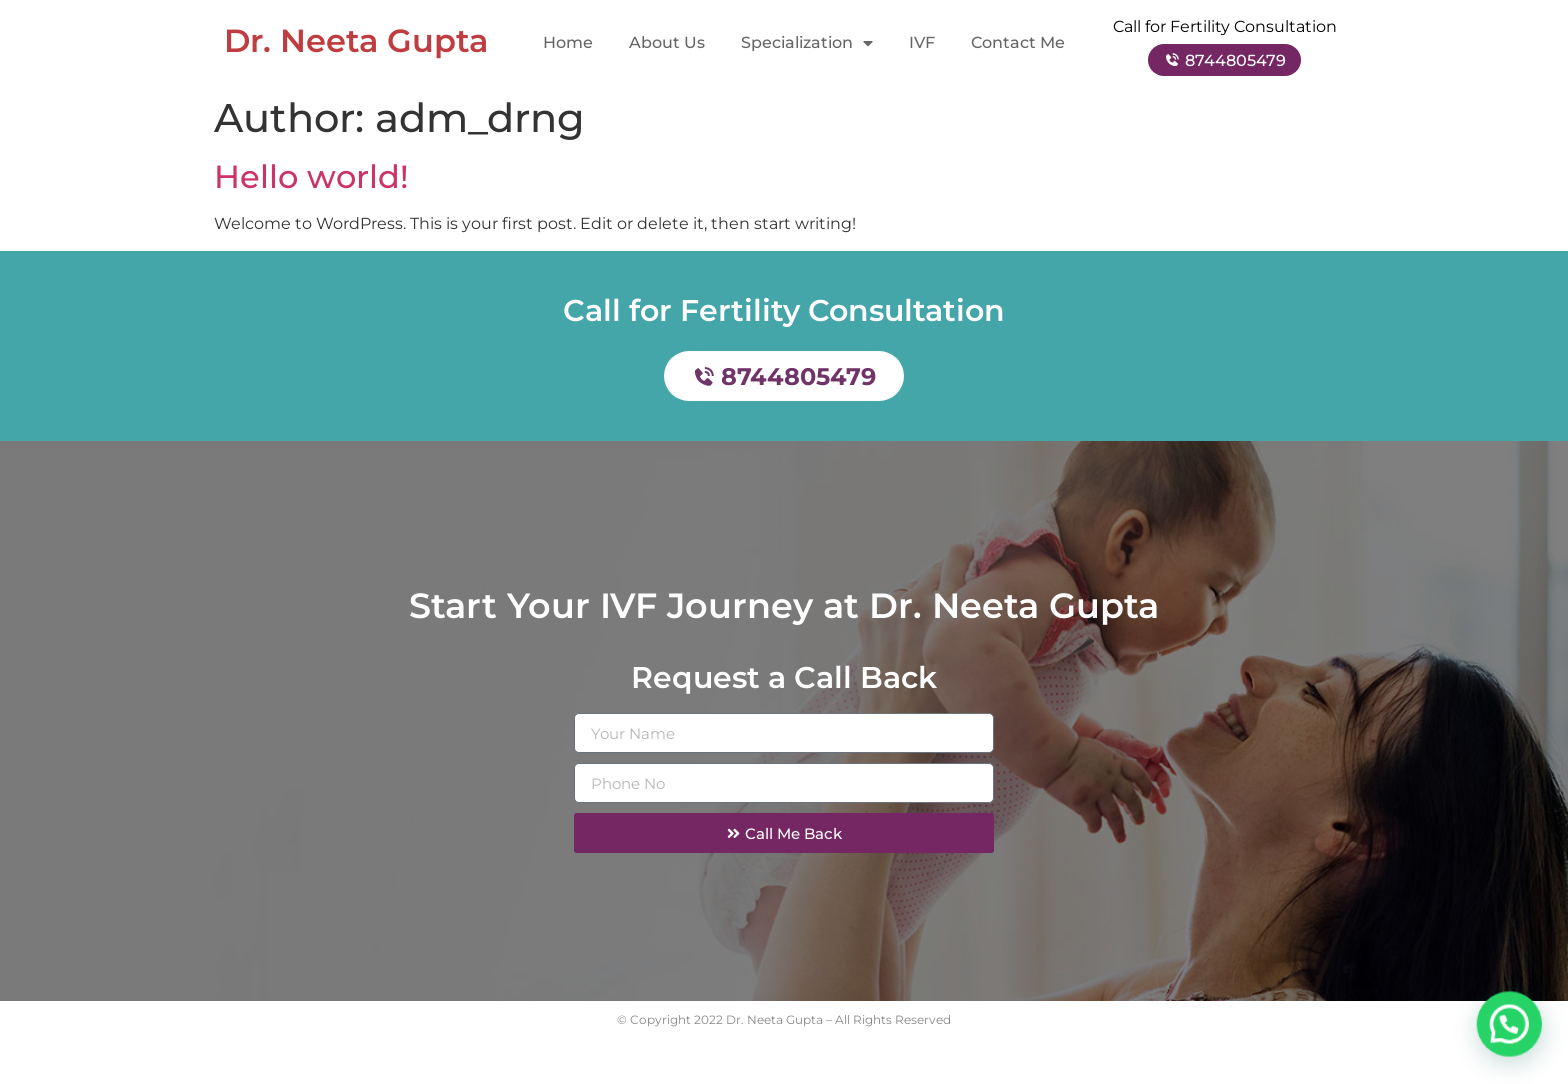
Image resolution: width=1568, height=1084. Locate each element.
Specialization (807, 43)
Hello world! (311, 186)
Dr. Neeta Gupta (356, 40)
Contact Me (1018, 42)
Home (568, 42)
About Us (667, 42)
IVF (922, 42)
